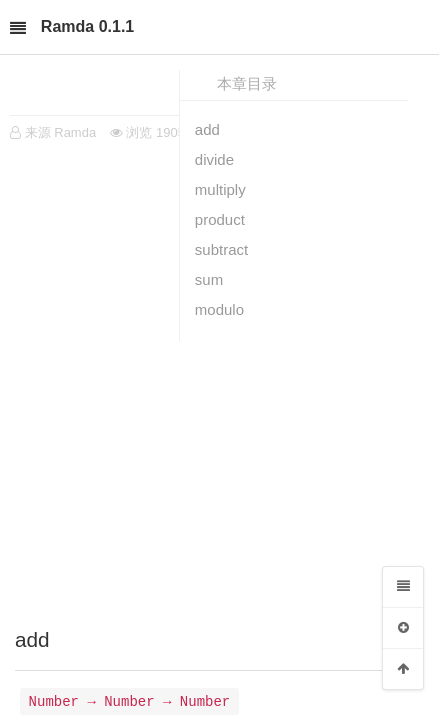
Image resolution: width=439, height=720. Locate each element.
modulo (219, 309)
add (207, 129)
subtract (221, 249)
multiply (220, 189)
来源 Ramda (61, 132)
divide (214, 159)
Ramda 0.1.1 (87, 26)
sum (209, 279)
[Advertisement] (219, 379)
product (220, 219)
